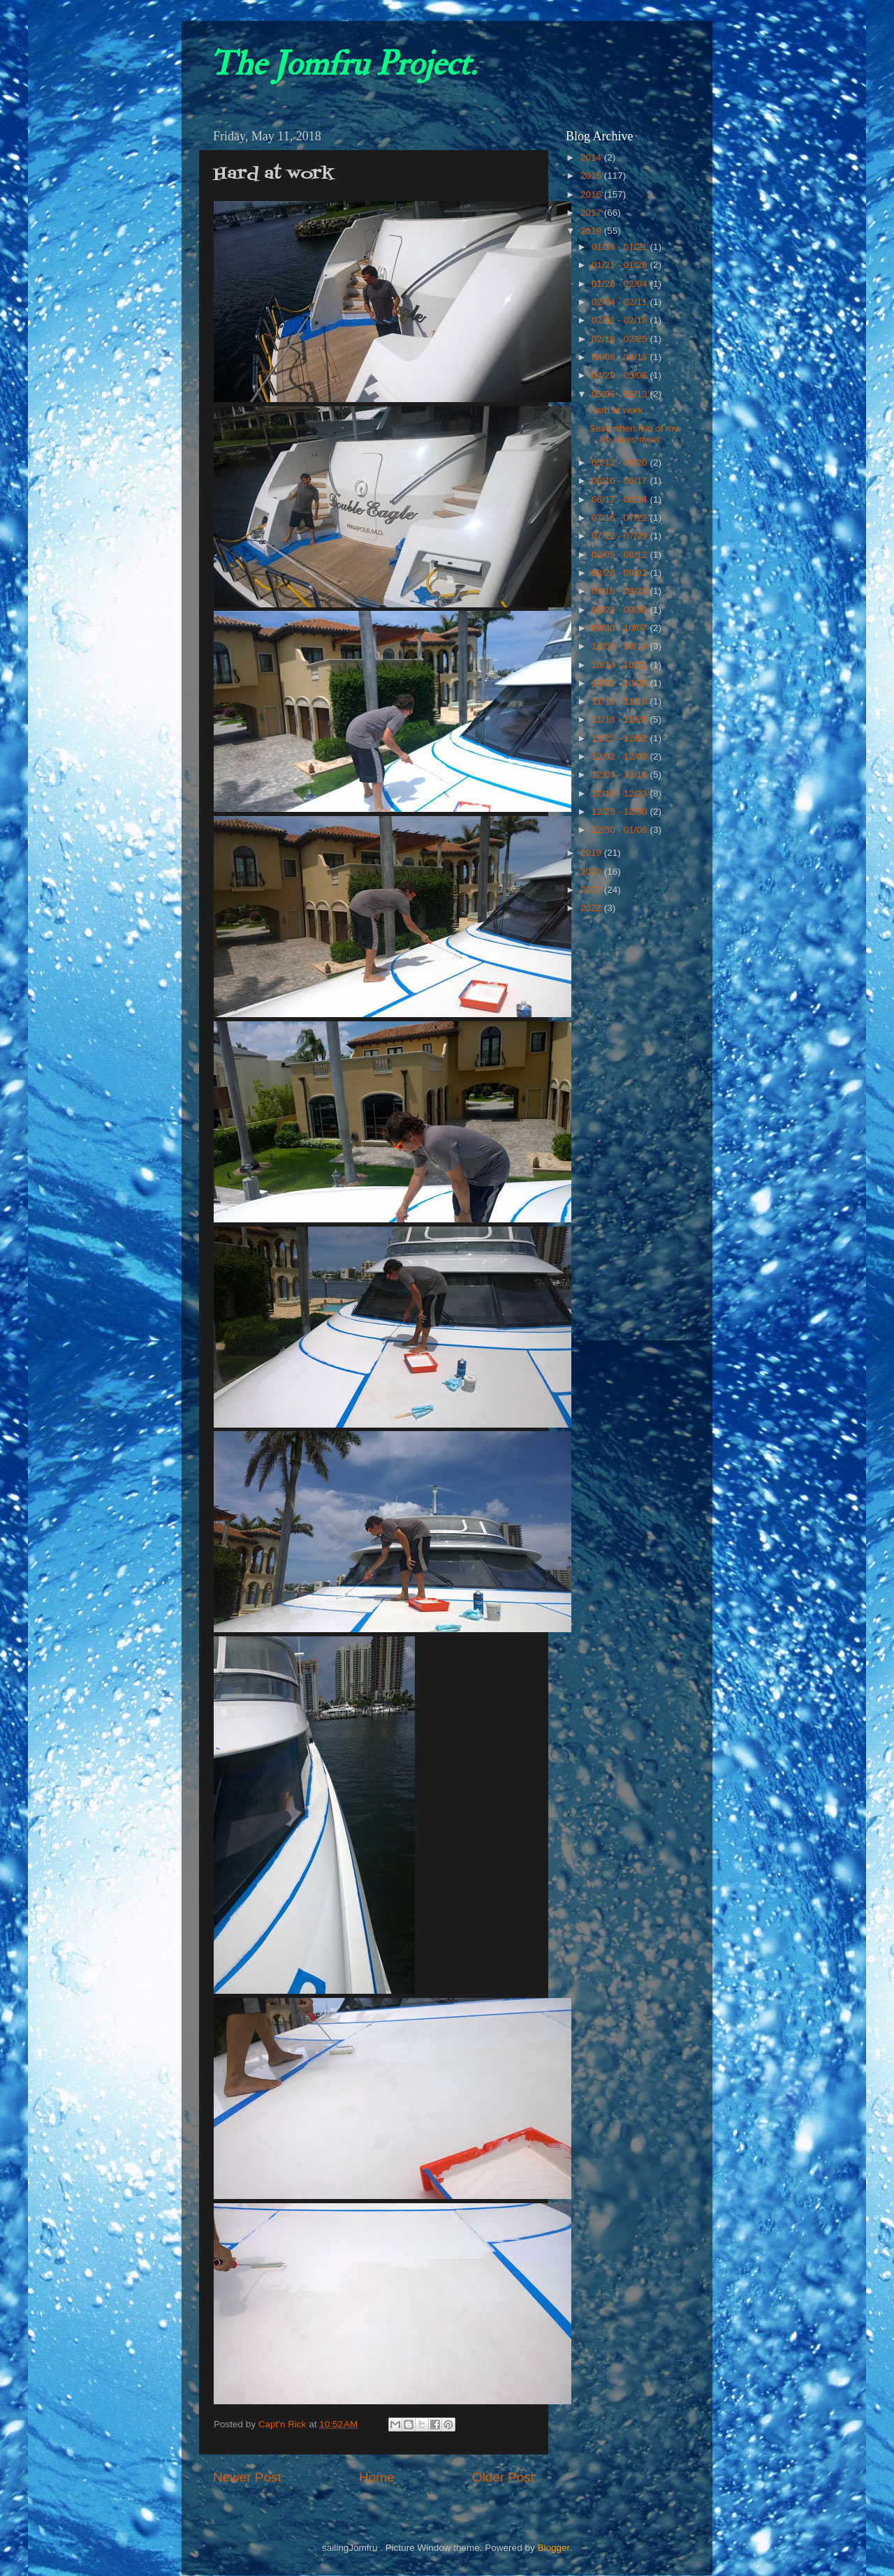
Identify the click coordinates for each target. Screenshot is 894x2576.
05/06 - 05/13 (621, 394)
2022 (592, 908)
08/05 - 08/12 (621, 554)
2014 (592, 157)
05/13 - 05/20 (621, 462)
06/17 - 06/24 (621, 499)
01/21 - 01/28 (621, 265)
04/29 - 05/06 (621, 375)
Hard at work (616, 410)
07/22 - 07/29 (621, 536)
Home (376, 2477)
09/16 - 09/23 (621, 591)
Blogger (553, 2547)
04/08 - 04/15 (621, 357)
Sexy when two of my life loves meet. (634, 434)
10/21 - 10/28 (621, 683)
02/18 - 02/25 (621, 339)
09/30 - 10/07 (621, 628)
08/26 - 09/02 (621, 573)
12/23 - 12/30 (621, 811)
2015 (592, 175)
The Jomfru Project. (343, 64)
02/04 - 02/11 (621, 302)
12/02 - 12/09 (621, 756)
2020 (592, 871)
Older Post (503, 2477)
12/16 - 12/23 (621, 793)
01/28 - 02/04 (621, 284)
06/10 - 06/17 (621, 480)
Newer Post (247, 2477)
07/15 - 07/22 (621, 517)
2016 (592, 194)
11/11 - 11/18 (621, 701)
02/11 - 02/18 (621, 320)
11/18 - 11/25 (621, 719)
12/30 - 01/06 (621, 829)
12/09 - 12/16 (621, 774)
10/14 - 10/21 (621, 665)
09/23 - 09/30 (621, 610)
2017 (592, 212)
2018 (592, 230)
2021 (592, 889)
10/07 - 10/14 (621, 646)
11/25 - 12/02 (621, 738)
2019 (592, 852)
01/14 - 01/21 (621, 247)
